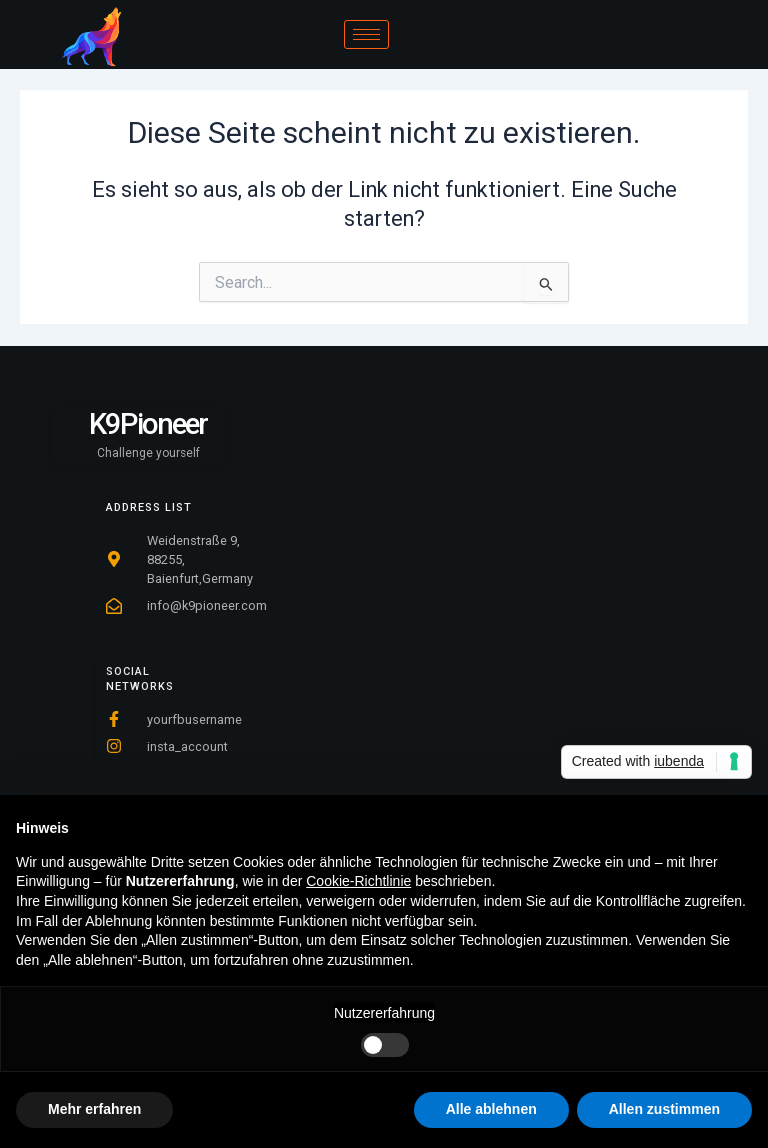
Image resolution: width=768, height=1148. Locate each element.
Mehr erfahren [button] (94, 1109)
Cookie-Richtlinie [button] (358, 881)
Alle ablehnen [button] (491, 1109)
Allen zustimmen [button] (664, 1109)
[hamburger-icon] (366, 34)
